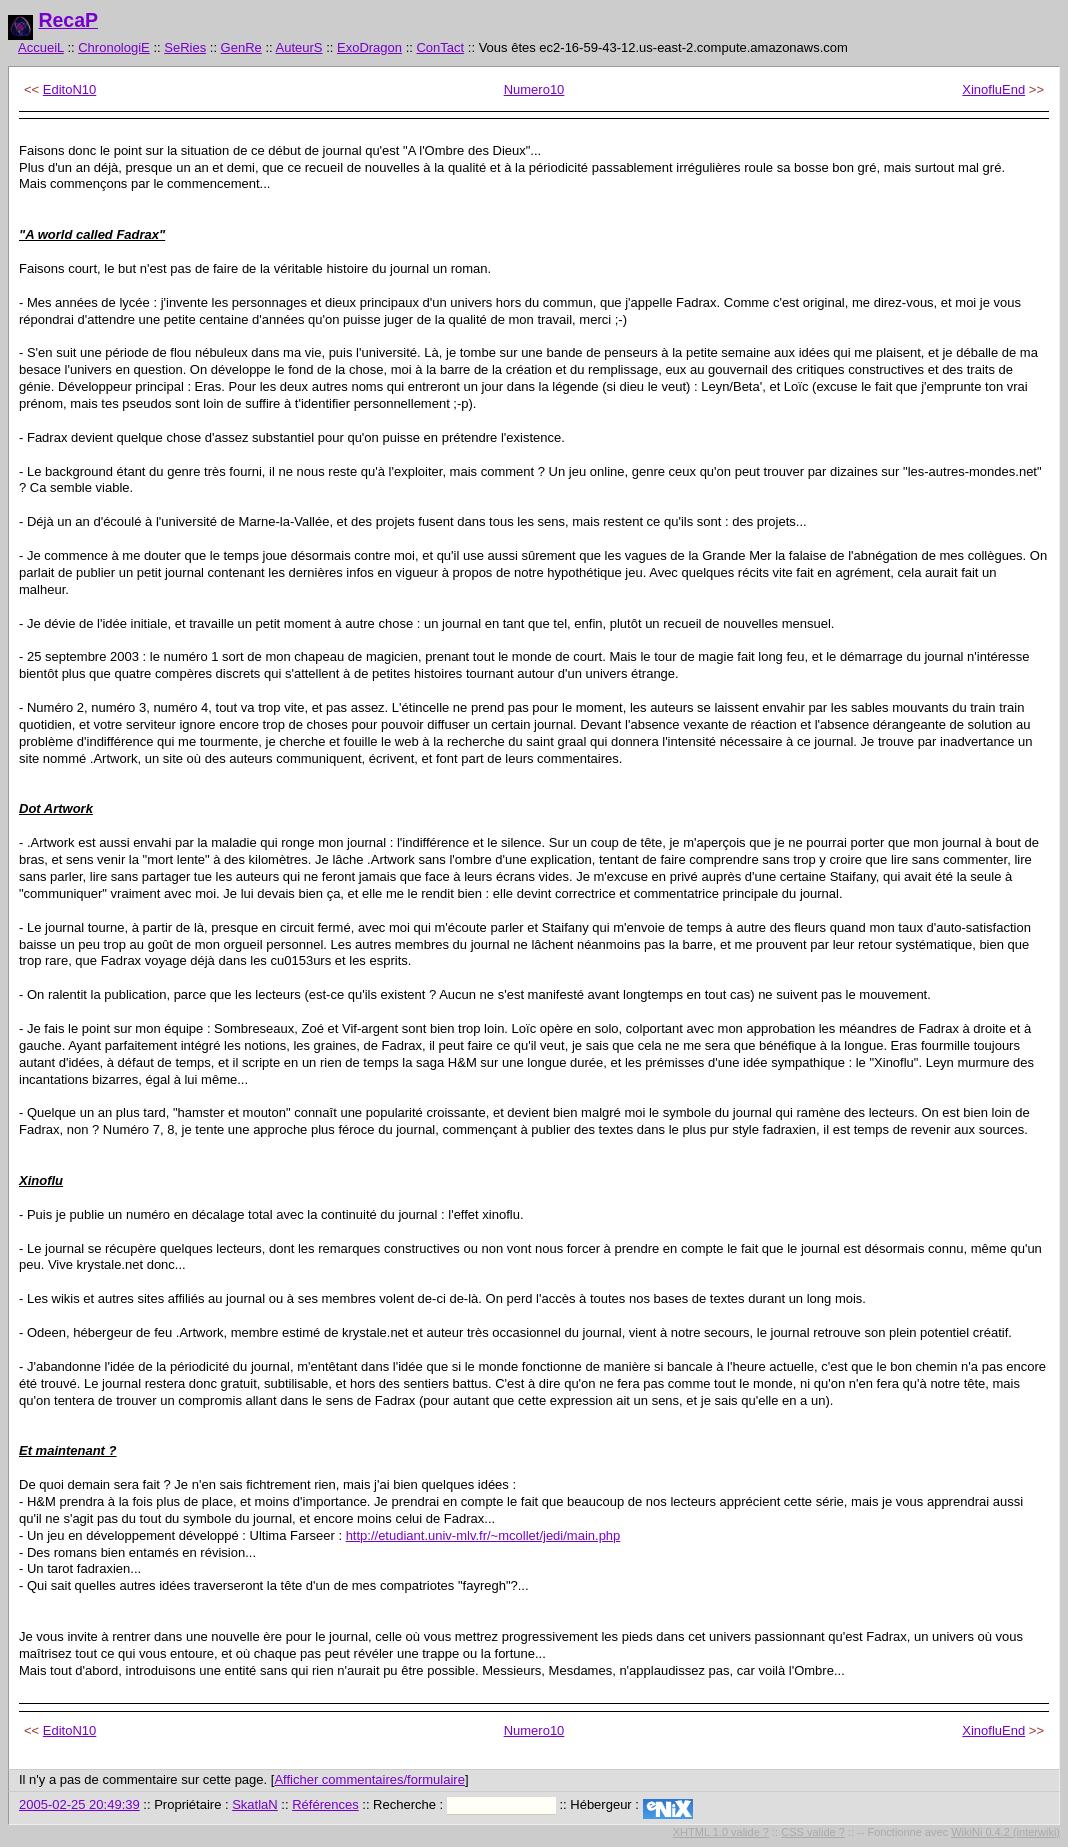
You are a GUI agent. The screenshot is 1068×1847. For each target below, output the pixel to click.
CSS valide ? (813, 1832)
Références (325, 1804)
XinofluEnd (993, 89)
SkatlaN (255, 1804)
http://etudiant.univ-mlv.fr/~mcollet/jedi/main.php (483, 1535)
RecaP (68, 20)
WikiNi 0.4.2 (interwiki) (1005, 1832)
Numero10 (534, 89)
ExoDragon (369, 47)
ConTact (440, 47)
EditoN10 (69, 89)
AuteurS (299, 47)
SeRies (185, 47)
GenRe (241, 47)
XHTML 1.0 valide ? (721, 1832)
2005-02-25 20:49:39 (79, 1804)
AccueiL (41, 47)
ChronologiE (114, 47)
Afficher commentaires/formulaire (369, 1779)
